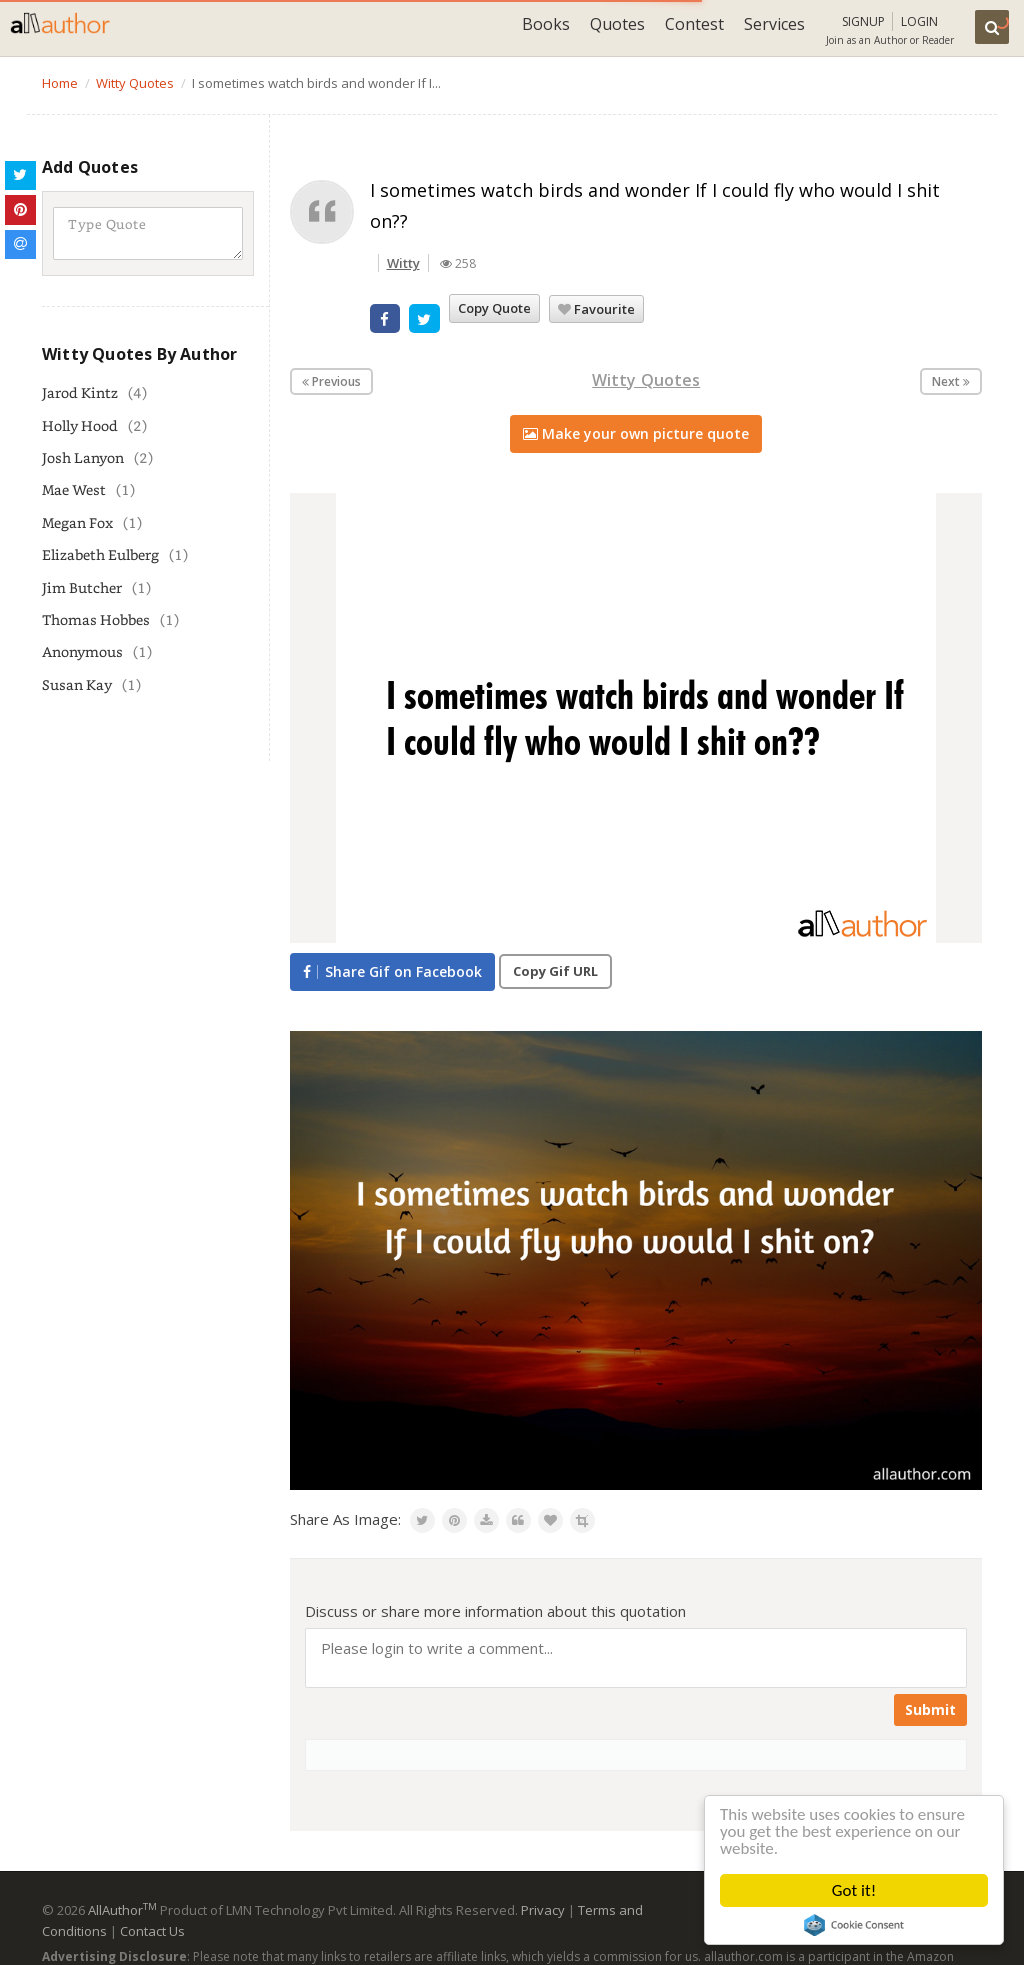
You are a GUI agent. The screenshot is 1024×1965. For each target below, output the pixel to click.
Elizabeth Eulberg (100, 554)
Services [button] (774, 24)
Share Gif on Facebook (392, 971)
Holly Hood (80, 425)
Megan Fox (77, 522)
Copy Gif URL (555, 971)
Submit (930, 1709)
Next (951, 381)
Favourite (596, 309)
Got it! (854, 1890)
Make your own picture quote (636, 433)
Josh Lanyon (83, 457)
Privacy (543, 1910)
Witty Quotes (646, 380)
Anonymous (82, 651)
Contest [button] (694, 24)
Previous (331, 381)
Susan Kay (77, 684)
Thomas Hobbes (96, 619)
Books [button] (546, 24)
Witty (403, 263)
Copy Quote (494, 308)
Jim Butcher (82, 587)
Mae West (74, 489)
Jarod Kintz (80, 392)
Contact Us (152, 1931)
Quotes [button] (617, 24)
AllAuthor (122, 1910)
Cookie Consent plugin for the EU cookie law (854, 1925)
